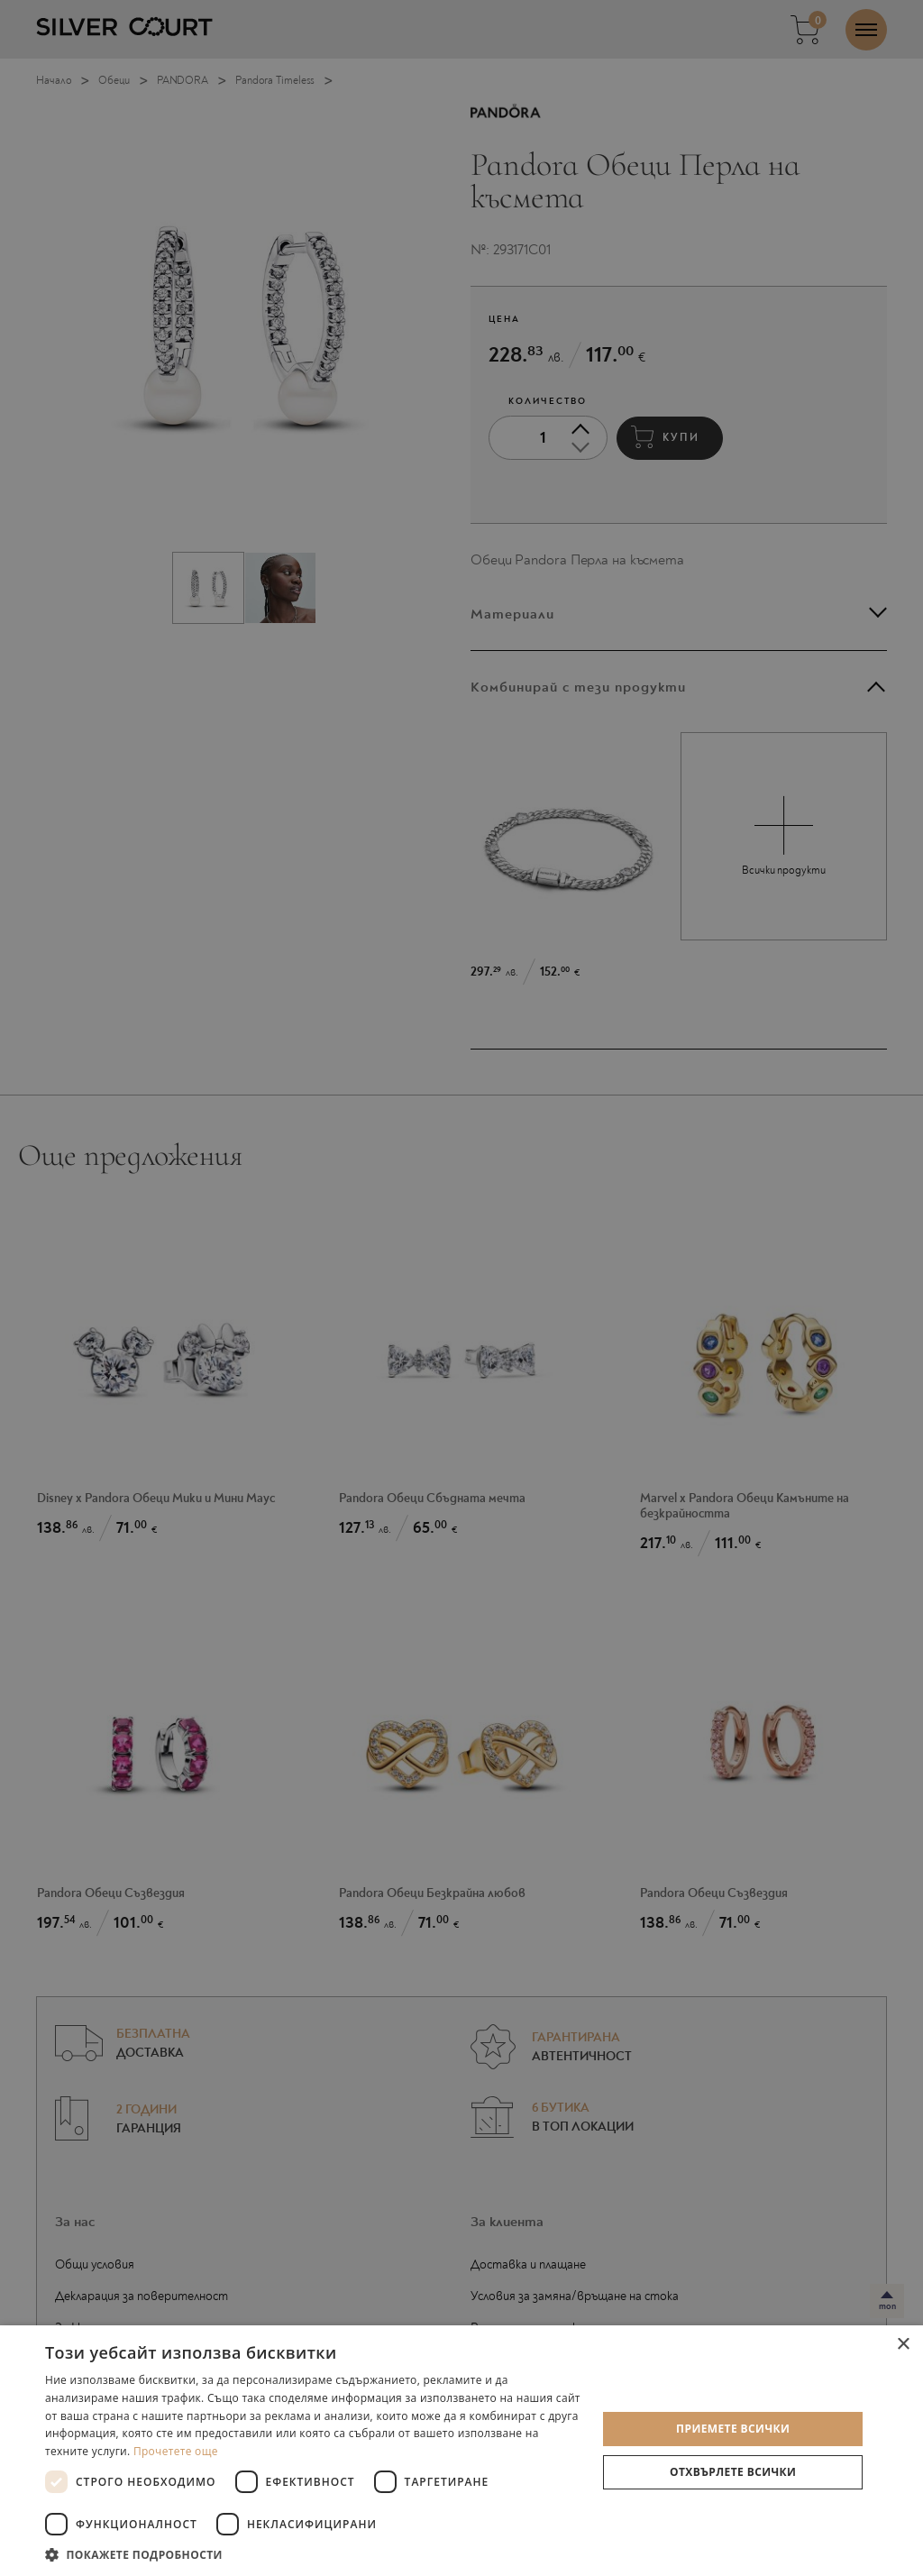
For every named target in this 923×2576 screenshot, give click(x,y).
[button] (312, 2553)
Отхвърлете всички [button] (733, 2472)
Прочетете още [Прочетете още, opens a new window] (175, 2451)
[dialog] (461, 1288)
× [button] (902, 2344)
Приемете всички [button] (733, 2428)
